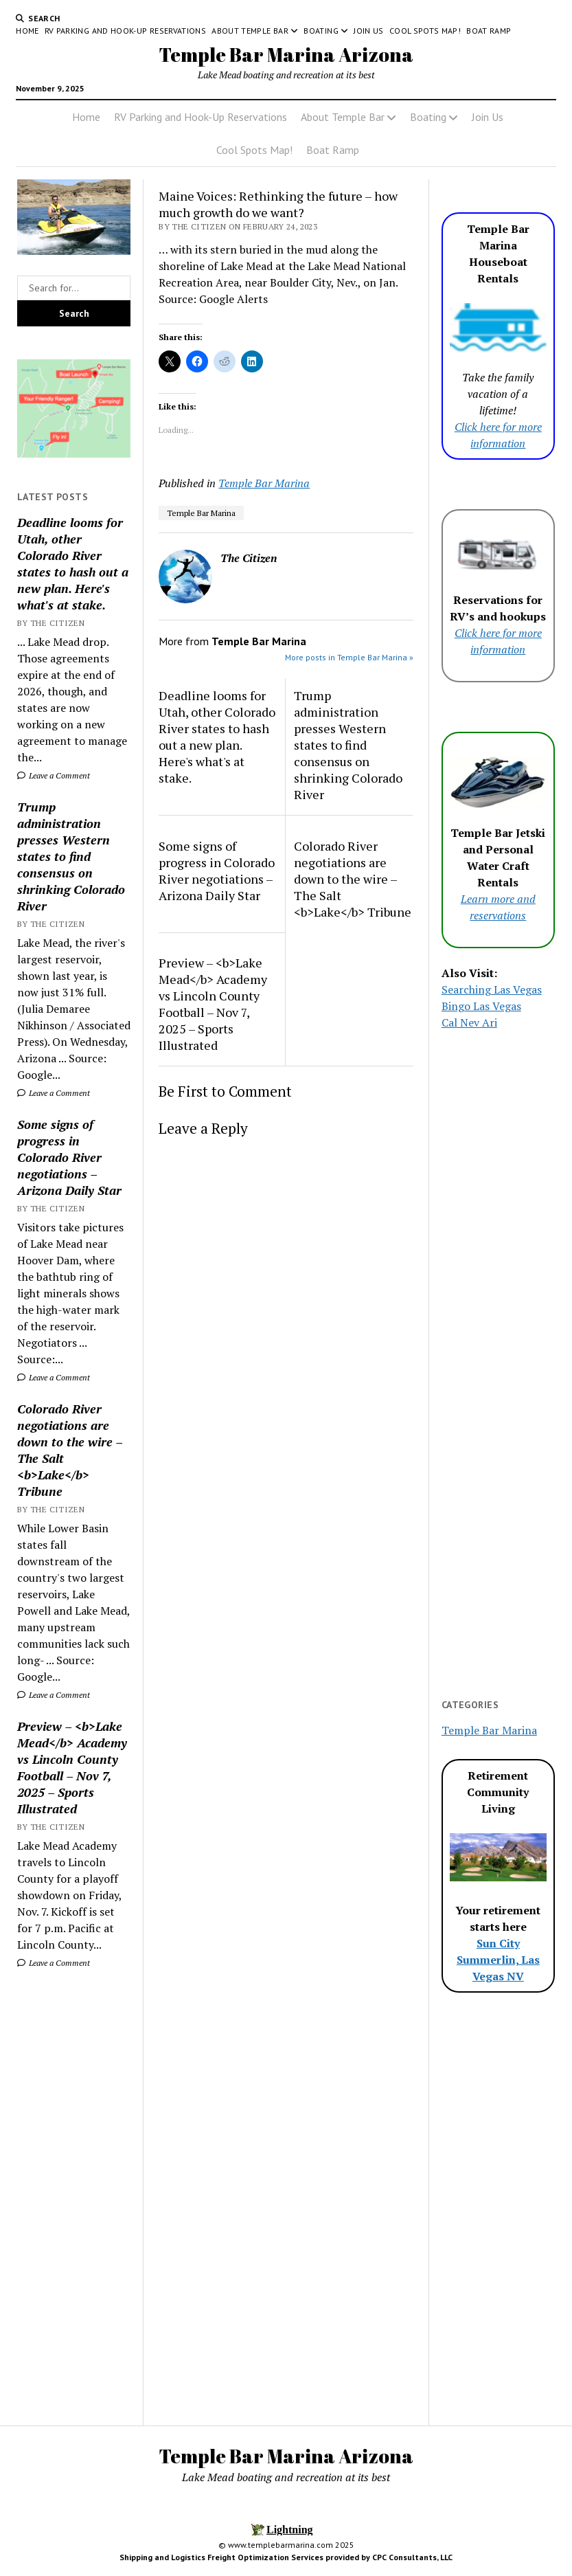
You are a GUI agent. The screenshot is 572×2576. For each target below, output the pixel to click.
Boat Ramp (488, 30)
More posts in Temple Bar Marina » (349, 657)
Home (27, 30)
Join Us (369, 30)
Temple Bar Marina (264, 483)
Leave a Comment (53, 775)
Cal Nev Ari (469, 1022)
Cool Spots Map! (425, 30)
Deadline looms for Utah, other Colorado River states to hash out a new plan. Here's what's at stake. (72, 563)
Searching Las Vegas (492, 989)
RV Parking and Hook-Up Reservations (126, 30)
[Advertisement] (73, 2197)
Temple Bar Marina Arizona (286, 54)
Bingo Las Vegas (481, 1005)
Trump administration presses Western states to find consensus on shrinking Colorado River (71, 856)
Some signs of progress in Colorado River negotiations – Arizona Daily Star (69, 1157)
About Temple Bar (249, 30)
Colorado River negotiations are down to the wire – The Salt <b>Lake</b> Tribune (69, 1449)
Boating (321, 30)
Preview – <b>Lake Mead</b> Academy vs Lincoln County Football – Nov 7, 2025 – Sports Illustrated (72, 1767)
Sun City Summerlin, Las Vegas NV (498, 1960)
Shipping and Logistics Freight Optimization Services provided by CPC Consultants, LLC (286, 2557)
